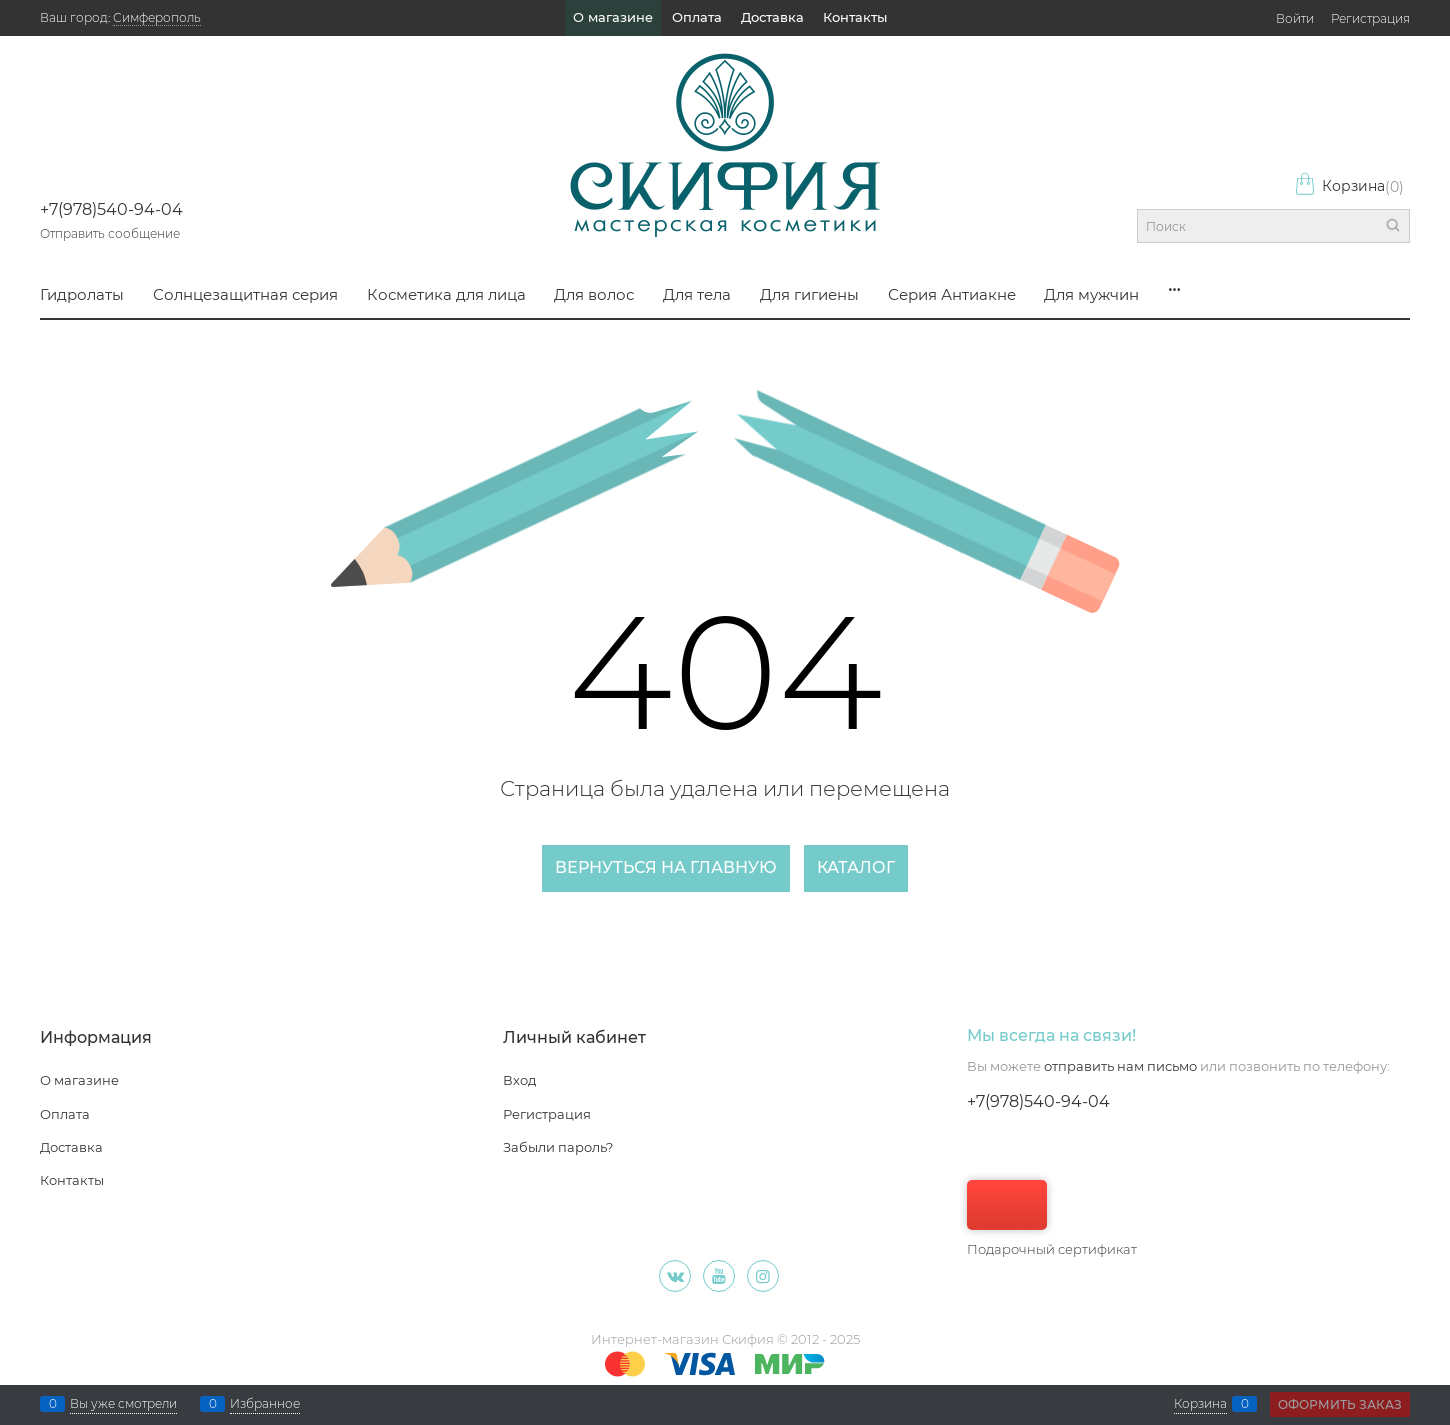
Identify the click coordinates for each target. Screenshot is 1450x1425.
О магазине (613, 17)
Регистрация (1370, 18)
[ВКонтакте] (675, 1276)
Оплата (697, 17)
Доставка (772, 17)
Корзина (1349, 186)
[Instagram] (763, 1276)
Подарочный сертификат (1052, 1218)
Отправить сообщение (110, 233)
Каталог (856, 867)
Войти (1295, 18)
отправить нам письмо (1120, 1066)
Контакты (855, 17)
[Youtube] (719, 1276)
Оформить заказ (1340, 1404)
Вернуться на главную (666, 867)
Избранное (265, 1404)
